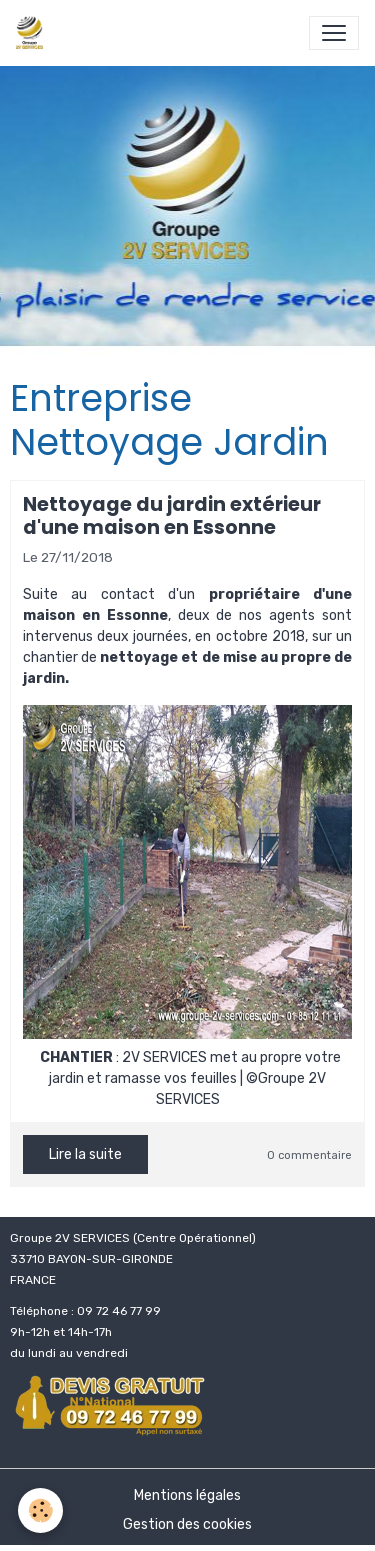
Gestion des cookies (187, 1524)
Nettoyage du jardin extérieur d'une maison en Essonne (172, 516)
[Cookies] (40, 1510)
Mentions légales (187, 1495)
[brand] (33, 33)
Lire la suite (85, 1154)
